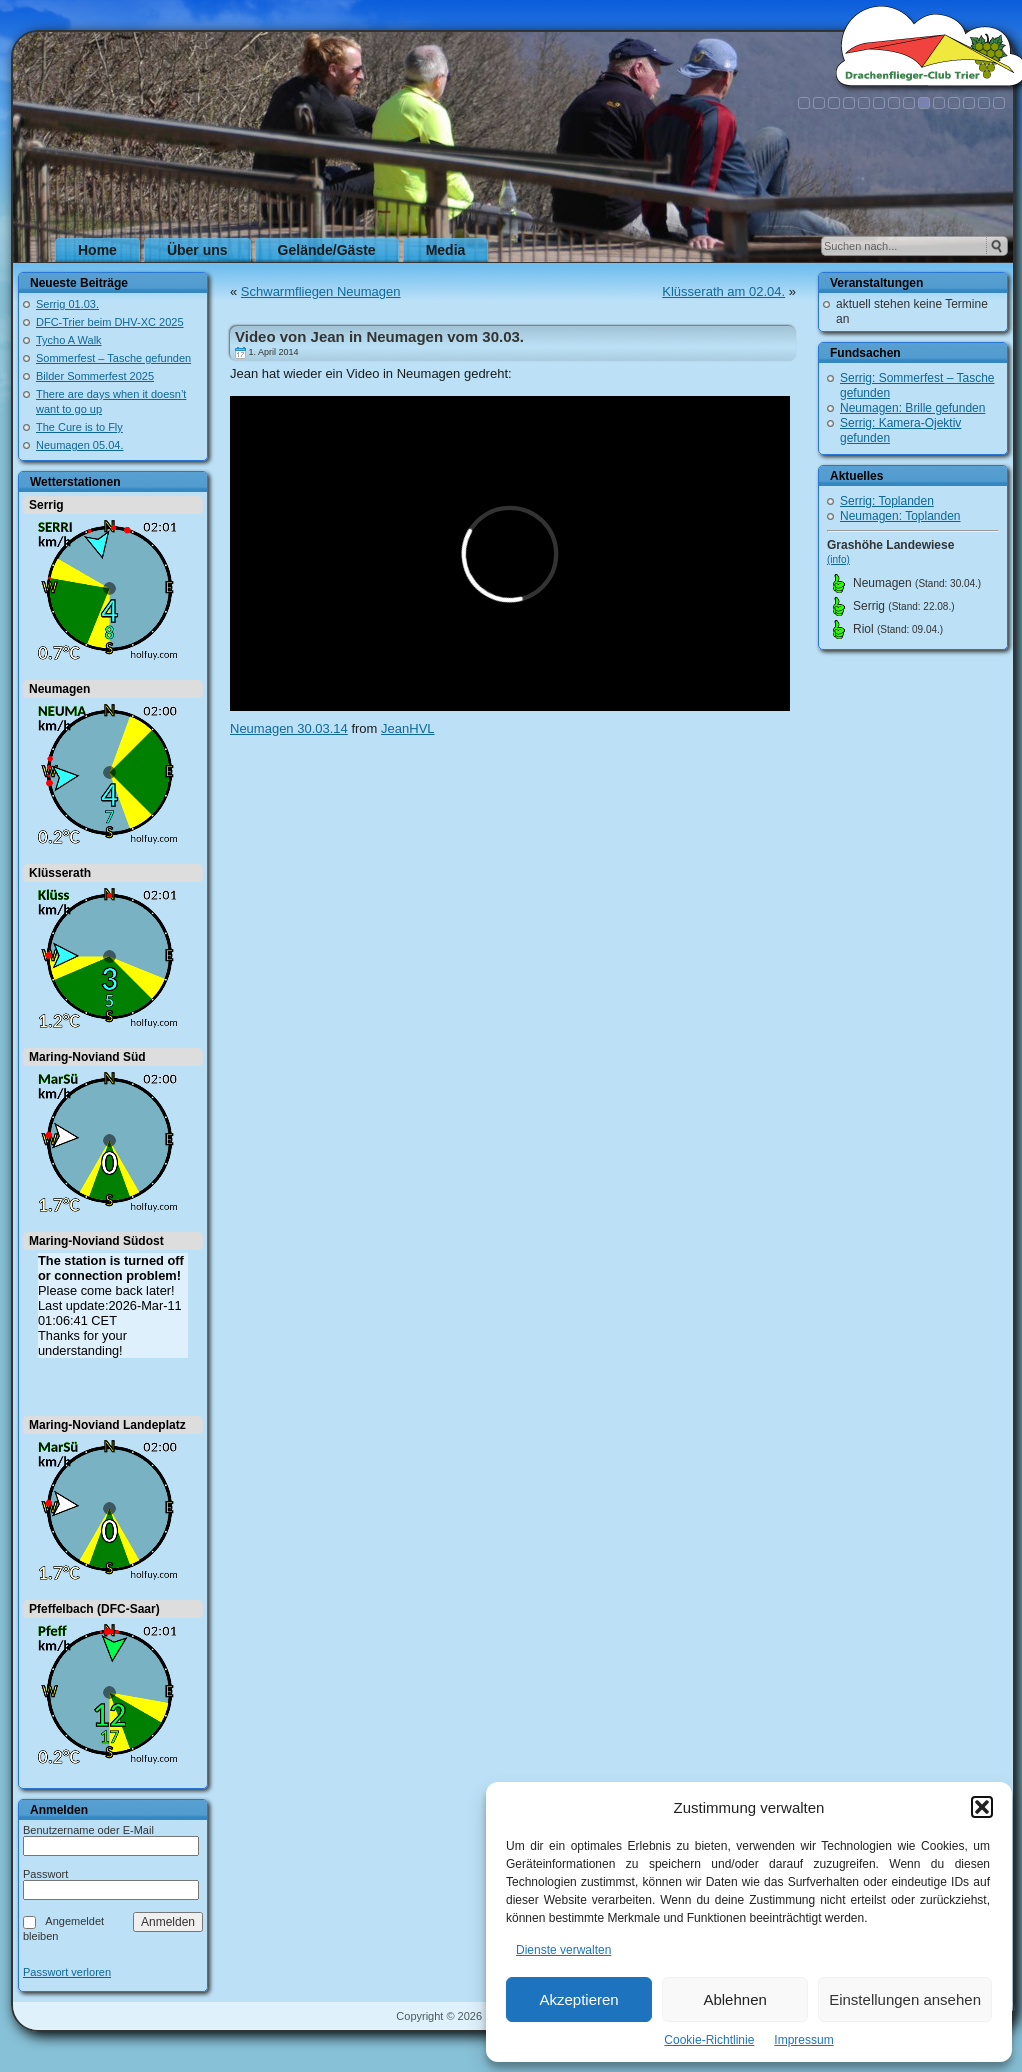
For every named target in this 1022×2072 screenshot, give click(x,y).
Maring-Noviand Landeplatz (107, 1425)
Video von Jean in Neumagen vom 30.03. (379, 336)
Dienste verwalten (563, 1950)
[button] (982, 1807)
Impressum (803, 2040)
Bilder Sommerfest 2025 (95, 376)
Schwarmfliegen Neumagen (321, 291)
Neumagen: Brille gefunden (912, 408)
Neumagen (59, 689)
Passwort (45, 1874)
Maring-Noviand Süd (87, 1057)
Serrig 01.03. (67, 304)
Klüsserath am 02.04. (723, 291)
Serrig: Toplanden (887, 501)
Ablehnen (734, 1999)
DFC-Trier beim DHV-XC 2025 (110, 322)
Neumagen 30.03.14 (289, 728)
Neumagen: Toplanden (900, 516)
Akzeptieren (578, 1999)
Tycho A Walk (69, 340)
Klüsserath (60, 873)
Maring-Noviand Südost (96, 1241)
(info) (838, 559)
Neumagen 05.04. (79, 445)
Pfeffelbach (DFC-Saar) (94, 1609)
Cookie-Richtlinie (709, 2040)
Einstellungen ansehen (905, 1999)
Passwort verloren (67, 1972)
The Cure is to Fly (79, 427)
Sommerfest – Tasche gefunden (113, 358)
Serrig (46, 505)
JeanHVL (407, 728)
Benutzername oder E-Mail (88, 1830)
